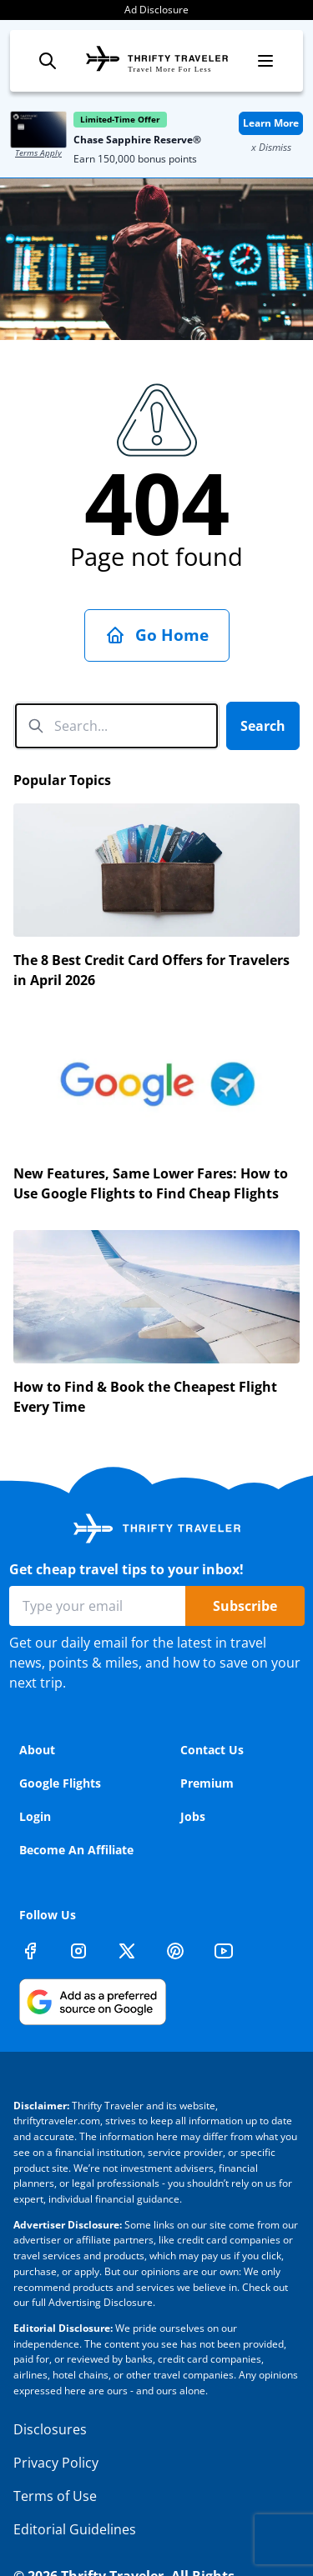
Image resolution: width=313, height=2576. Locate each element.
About (37, 1750)
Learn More (271, 123)
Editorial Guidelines (74, 2529)
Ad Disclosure (156, 10)
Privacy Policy (55, 2462)
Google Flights (60, 1783)
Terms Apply (38, 152)
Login (35, 1816)
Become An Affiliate (76, 1850)
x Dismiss (271, 147)
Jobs (192, 1816)
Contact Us (212, 1750)
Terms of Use (55, 2496)
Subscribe (245, 1606)
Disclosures (50, 2429)
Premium (207, 1783)
